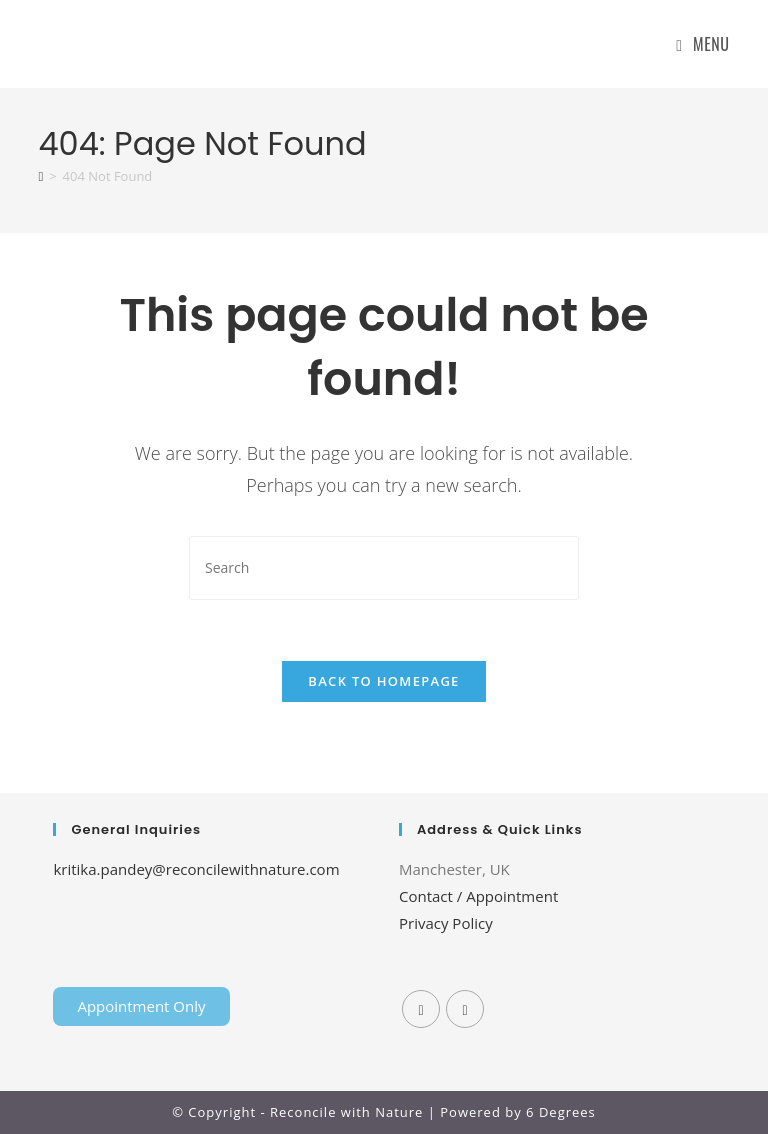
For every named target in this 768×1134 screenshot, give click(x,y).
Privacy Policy (446, 923)
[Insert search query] (384, 567)
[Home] (40, 176)
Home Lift (87, 916)
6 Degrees (561, 1112)
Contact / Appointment (478, 896)
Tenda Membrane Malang (216, 916)
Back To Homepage (383, 681)
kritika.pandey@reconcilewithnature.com (196, 869)
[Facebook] (421, 1009)
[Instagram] (465, 1009)
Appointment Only (141, 1006)
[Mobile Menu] (702, 44)
